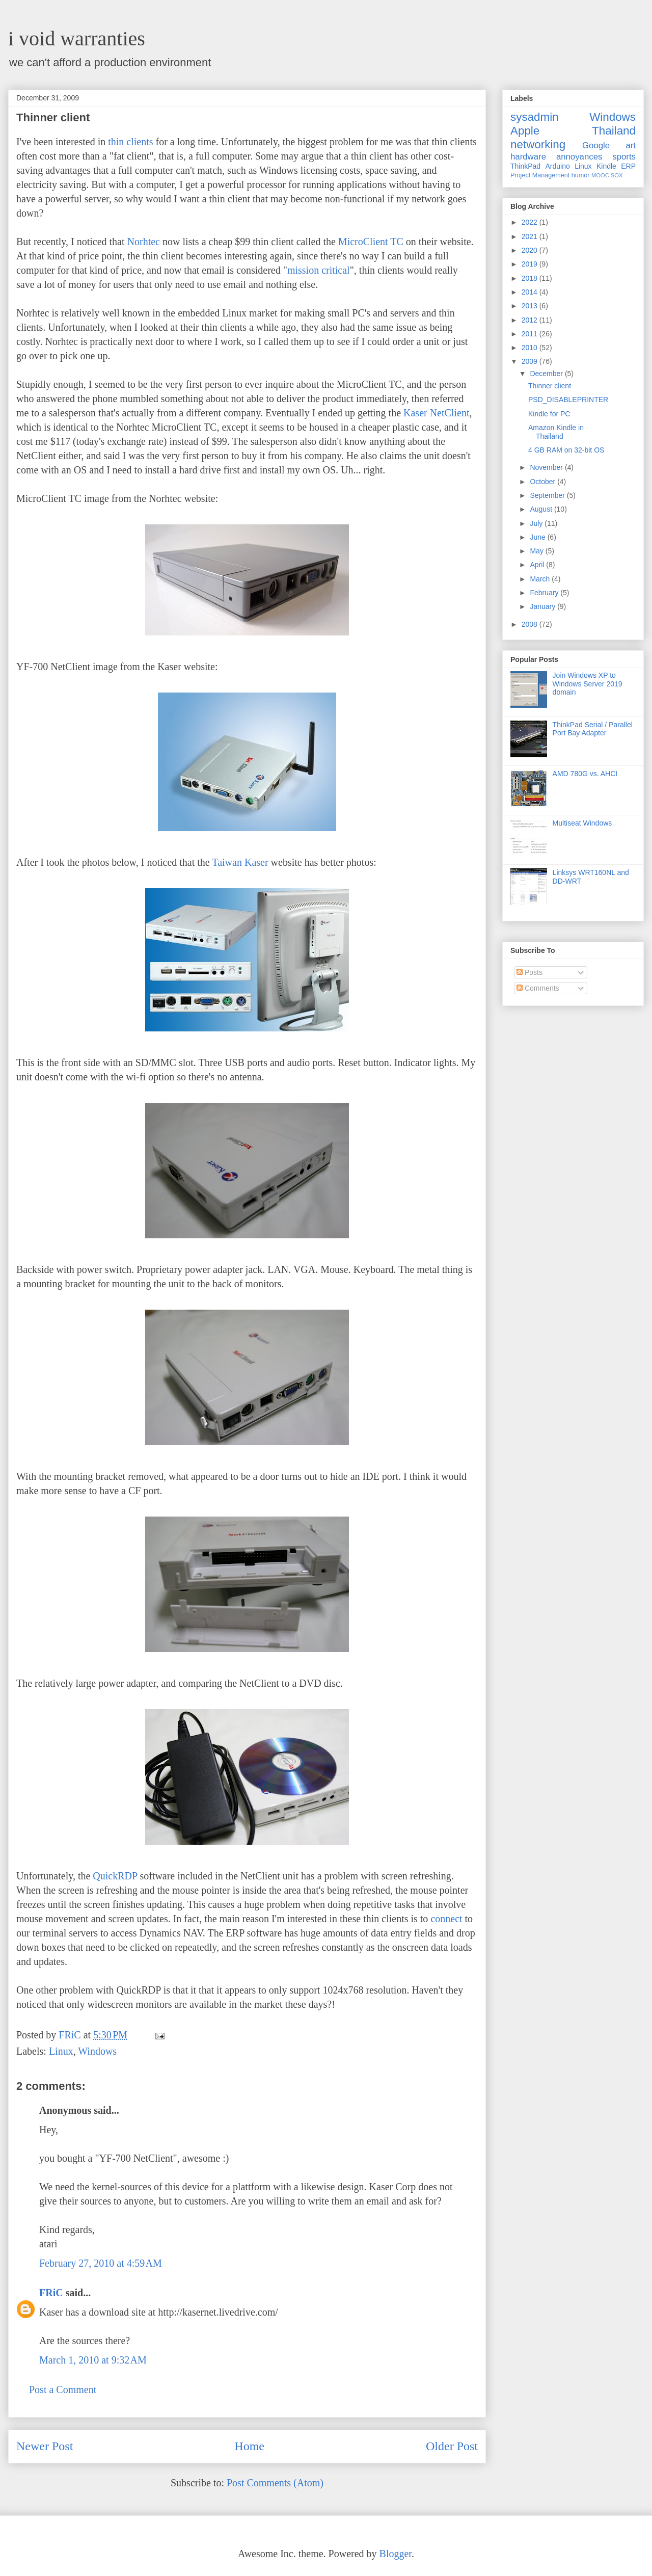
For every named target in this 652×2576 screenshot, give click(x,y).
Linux (61, 2051)
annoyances (579, 157)
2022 (530, 222)
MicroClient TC (370, 241)
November (547, 467)
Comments (538, 988)
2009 (530, 361)
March (541, 579)
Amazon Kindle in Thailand (556, 431)
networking (537, 144)
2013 (530, 306)
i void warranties (76, 38)
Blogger (395, 2553)
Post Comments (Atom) (275, 2482)
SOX (617, 175)
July (537, 523)
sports (624, 157)
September (548, 495)
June (538, 537)
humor (581, 175)
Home (249, 2446)
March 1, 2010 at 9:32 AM (93, 2360)
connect (446, 1918)
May (537, 551)
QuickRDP (115, 1875)
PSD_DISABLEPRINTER (568, 399)
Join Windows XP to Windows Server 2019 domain (587, 684)
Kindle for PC (549, 414)
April (538, 565)
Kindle (606, 166)
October (543, 481)
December (547, 373)
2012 (530, 320)
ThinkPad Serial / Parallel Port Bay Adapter (593, 729)
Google (596, 145)
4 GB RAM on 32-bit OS (566, 450)
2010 (530, 347)
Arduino (558, 166)
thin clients (130, 141)
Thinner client (549, 386)
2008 (530, 624)
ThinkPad (525, 166)
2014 (530, 292)
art (631, 145)
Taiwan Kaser (240, 862)
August (542, 509)
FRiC (51, 2292)
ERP (628, 166)
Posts (529, 972)
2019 (530, 264)
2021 (530, 236)
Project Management (539, 175)
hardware (528, 157)
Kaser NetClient (436, 412)
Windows (97, 2051)
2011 (530, 334)
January (543, 606)
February (545, 593)
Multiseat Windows (582, 823)
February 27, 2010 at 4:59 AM (100, 2263)
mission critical (318, 270)
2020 (530, 250)
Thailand (614, 130)
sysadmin (534, 117)
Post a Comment (62, 2389)
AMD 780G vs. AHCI (585, 773)
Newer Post (44, 2446)
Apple (524, 130)
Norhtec (143, 241)
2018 (530, 278)
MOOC (600, 175)
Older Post (452, 2446)
